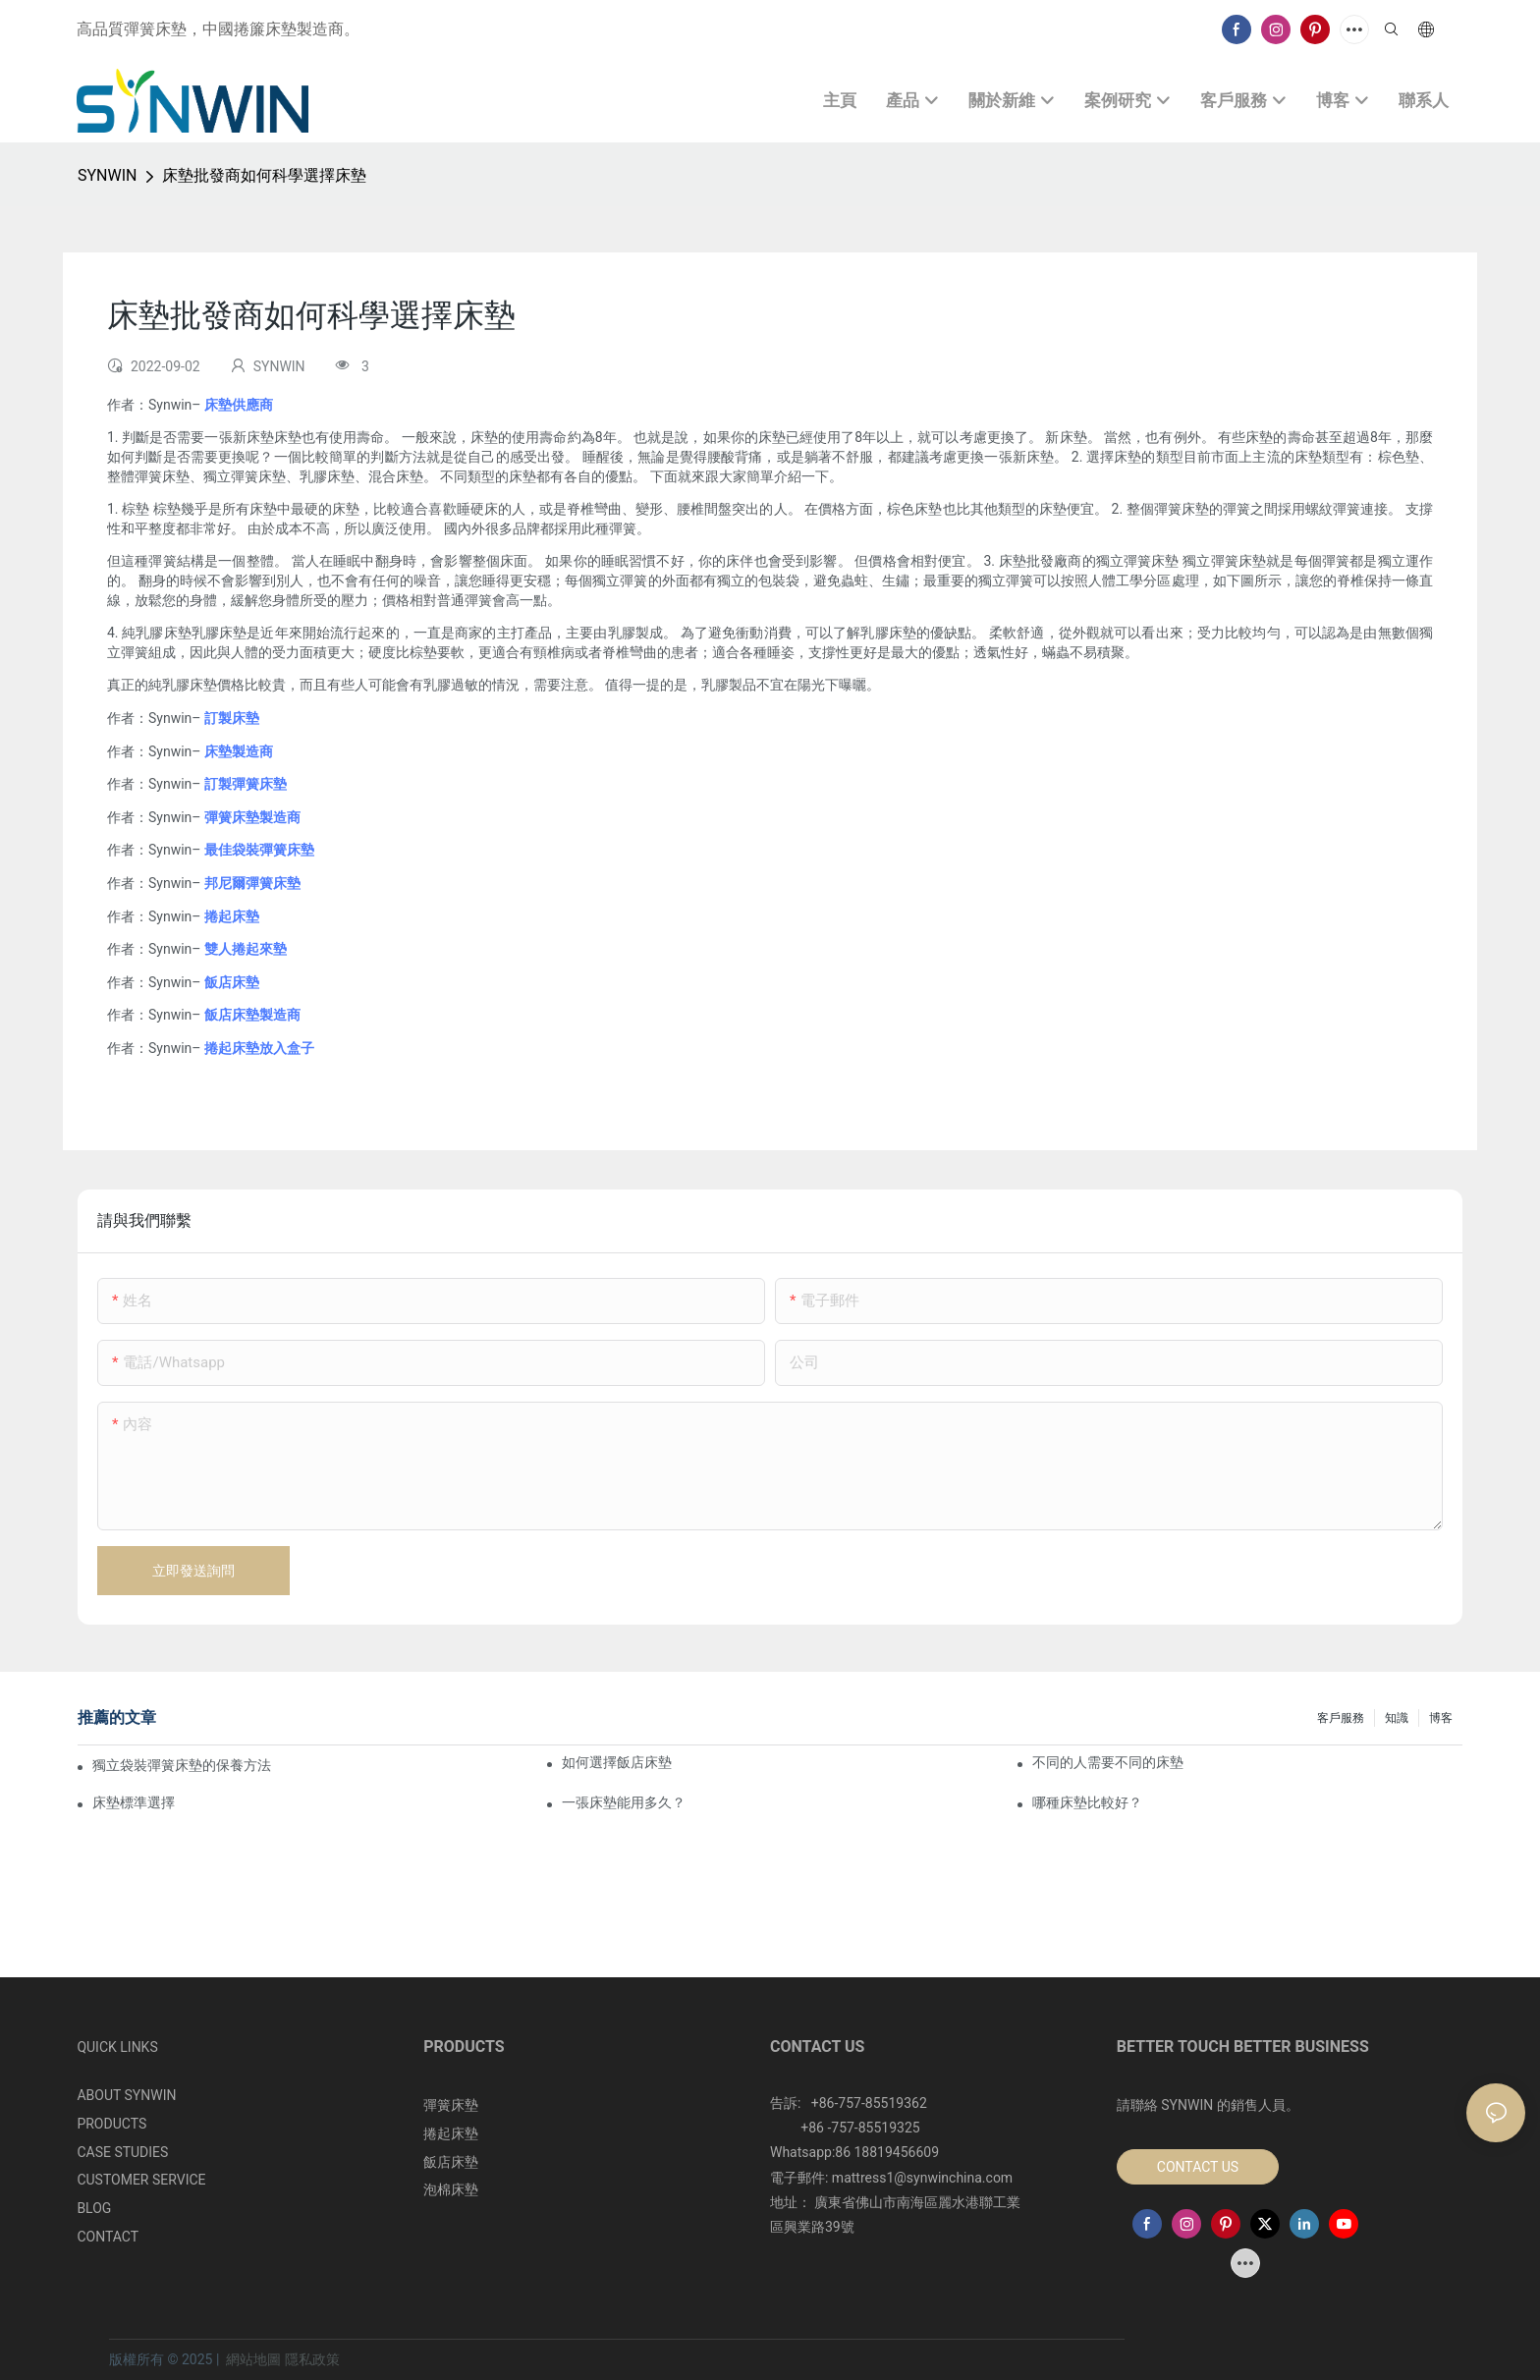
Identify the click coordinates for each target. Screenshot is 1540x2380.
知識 (1396, 1718)
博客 (1441, 1718)
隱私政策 (312, 2359)
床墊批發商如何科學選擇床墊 (264, 175)
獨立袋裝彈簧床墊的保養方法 (181, 1765)
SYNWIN (107, 175)
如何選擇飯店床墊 (617, 1762)
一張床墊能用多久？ (624, 1802)
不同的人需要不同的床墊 (1107, 1762)
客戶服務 (1340, 1718)
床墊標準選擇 (133, 1802)
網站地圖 (254, 2359)
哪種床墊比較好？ (1087, 1802)
